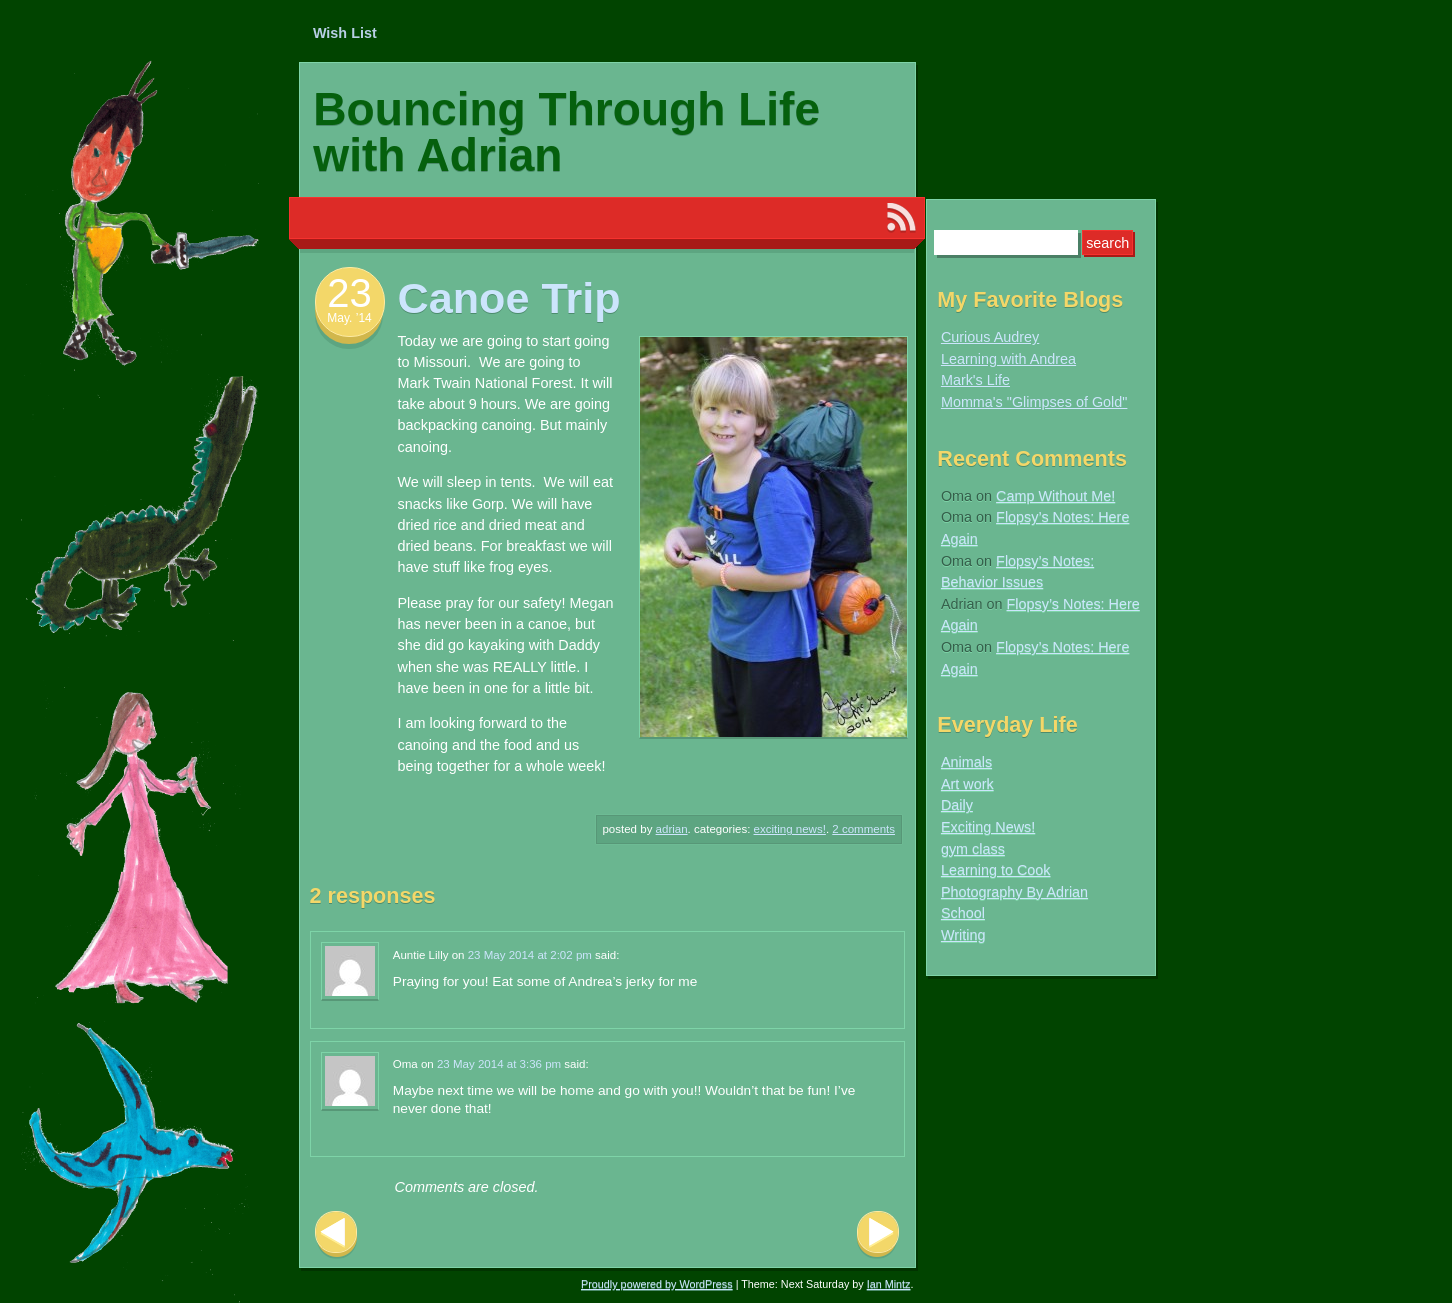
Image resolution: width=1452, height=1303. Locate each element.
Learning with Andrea (1008, 359)
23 (349, 293)
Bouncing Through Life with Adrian (566, 132)
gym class (973, 849)
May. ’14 (349, 318)
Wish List (345, 33)
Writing (963, 935)
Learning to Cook (996, 870)
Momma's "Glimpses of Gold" (1034, 402)
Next (878, 1234)
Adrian (672, 829)
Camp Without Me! (1055, 496)
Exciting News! (790, 829)
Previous (336, 1234)
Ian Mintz (889, 1284)
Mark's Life (975, 380)
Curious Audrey (990, 337)
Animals (966, 762)
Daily (957, 805)
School (963, 913)
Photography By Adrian (1014, 892)
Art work (967, 784)
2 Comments (863, 829)
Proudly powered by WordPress (657, 1284)
